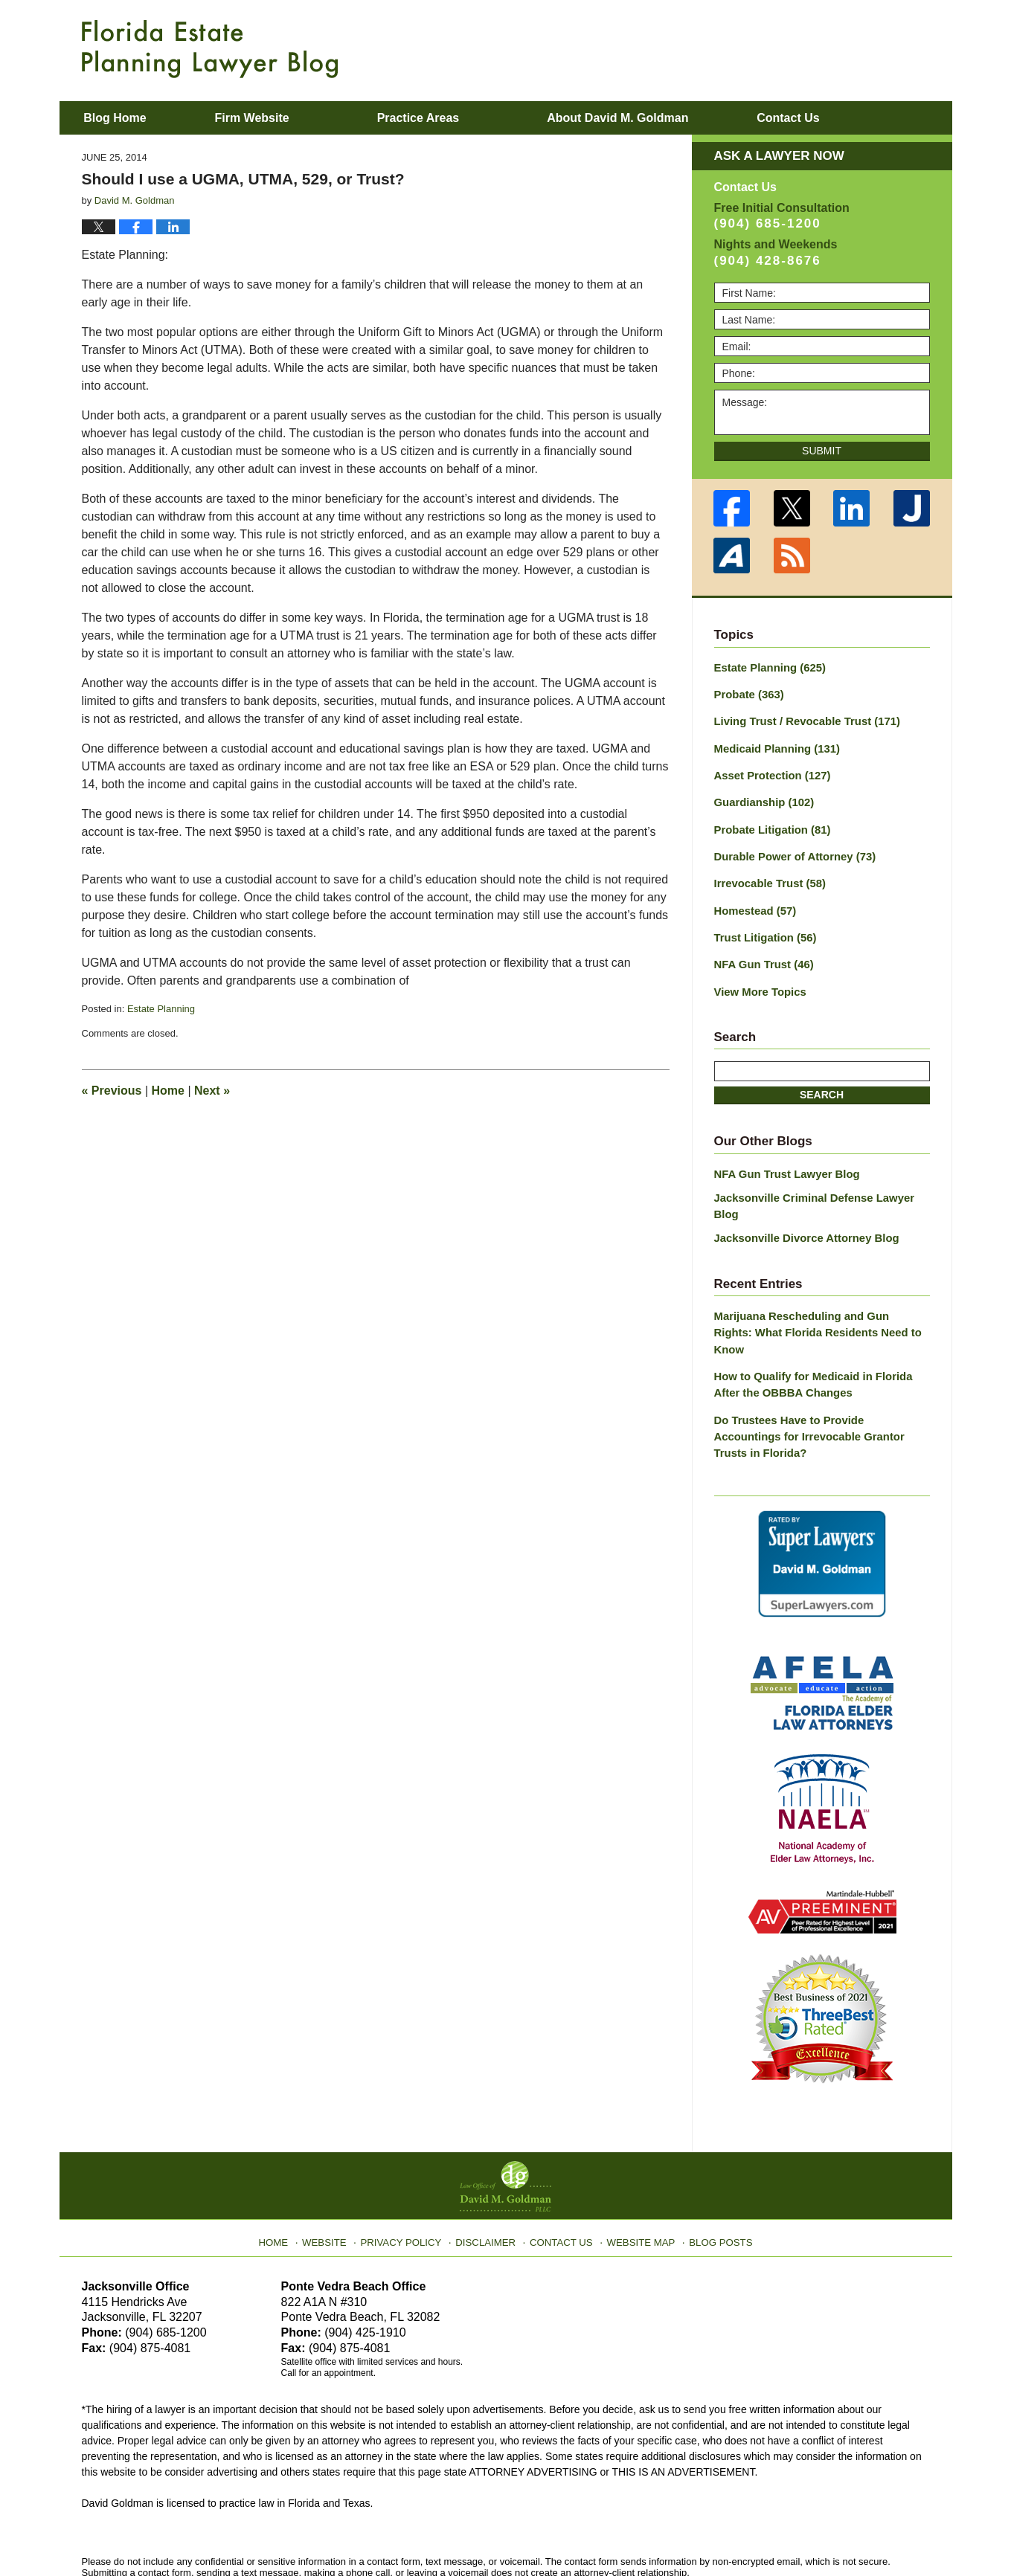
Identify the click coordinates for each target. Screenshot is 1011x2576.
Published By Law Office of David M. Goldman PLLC (833, 48)
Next (212, 1090)
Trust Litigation (762, 927)
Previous (112, 1090)
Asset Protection (769, 771)
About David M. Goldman (657, 118)
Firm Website (291, 118)
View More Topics (757, 979)
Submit (821, 451)
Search (822, 1082)
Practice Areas (457, 118)
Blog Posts (711, 2165)
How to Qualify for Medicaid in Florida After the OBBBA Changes (821, 1332)
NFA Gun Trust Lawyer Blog (783, 1160)
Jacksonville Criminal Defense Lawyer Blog (821, 1183)
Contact (846, 118)
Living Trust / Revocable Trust (802, 719)
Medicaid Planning (773, 745)
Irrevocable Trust (767, 875)
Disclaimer (489, 2165)
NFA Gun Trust (761, 953)
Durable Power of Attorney (790, 849)
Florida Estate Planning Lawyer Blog (210, 49)
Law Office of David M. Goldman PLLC (245, 2529)
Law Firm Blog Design (859, 2531)
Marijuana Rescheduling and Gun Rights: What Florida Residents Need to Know (816, 1290)
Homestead (753, 901)
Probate (747, 693)
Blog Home (134, 118)
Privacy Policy (409, 2165)
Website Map (636, 2165)
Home (168, 1090)
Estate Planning (161, 1008)
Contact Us (561, 2165)
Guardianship (761, 797)
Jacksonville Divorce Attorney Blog (801, 1206)
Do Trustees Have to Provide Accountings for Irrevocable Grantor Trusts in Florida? (817, 1374)
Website (337, 2165)
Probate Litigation (769, 823)
